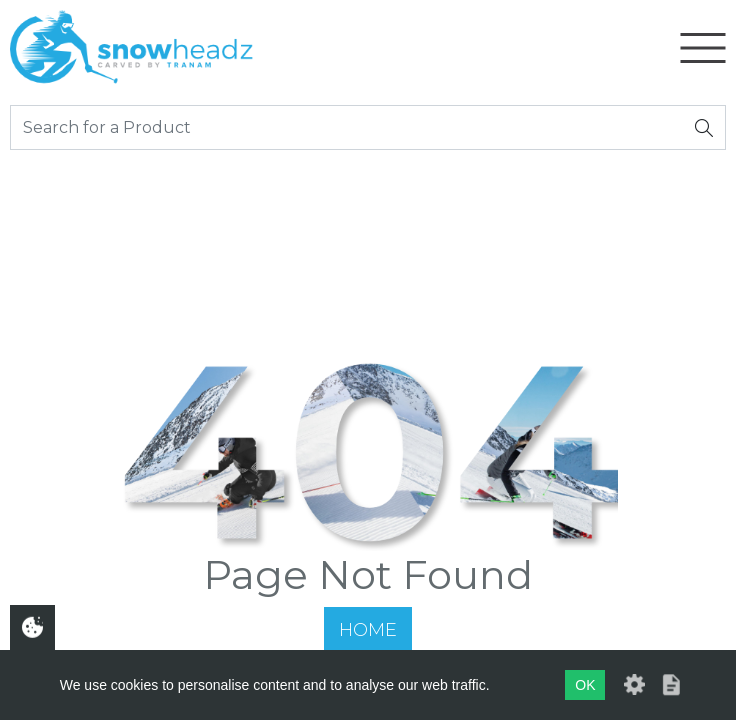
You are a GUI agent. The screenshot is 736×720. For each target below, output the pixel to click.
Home (368, 630)
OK (585, 685)
